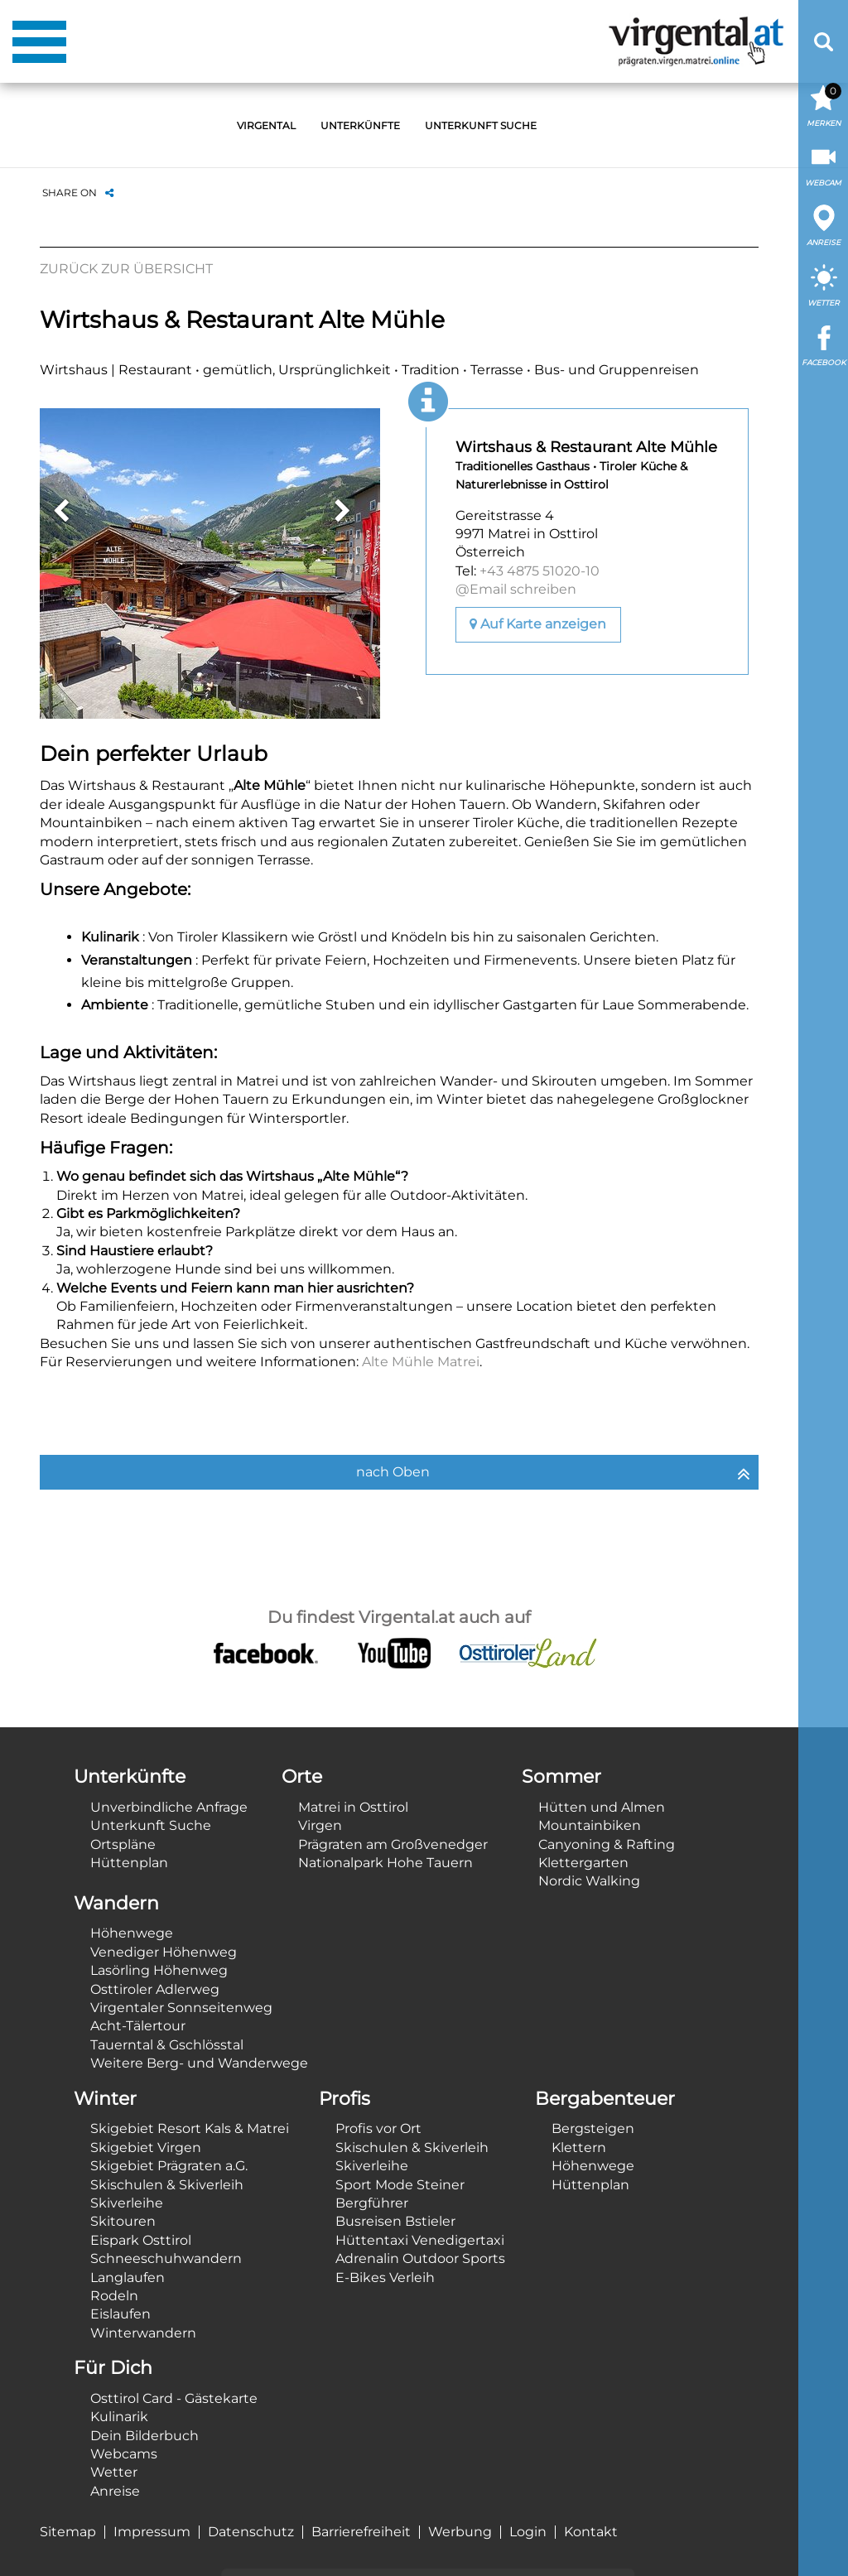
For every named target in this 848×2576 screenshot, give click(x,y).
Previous (60, 511)
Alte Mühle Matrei (420, 1362)
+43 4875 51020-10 (539, 571)
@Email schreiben (515, 589)
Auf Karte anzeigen (538, 624)
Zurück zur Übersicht (126, 269)
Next (343, 511)
